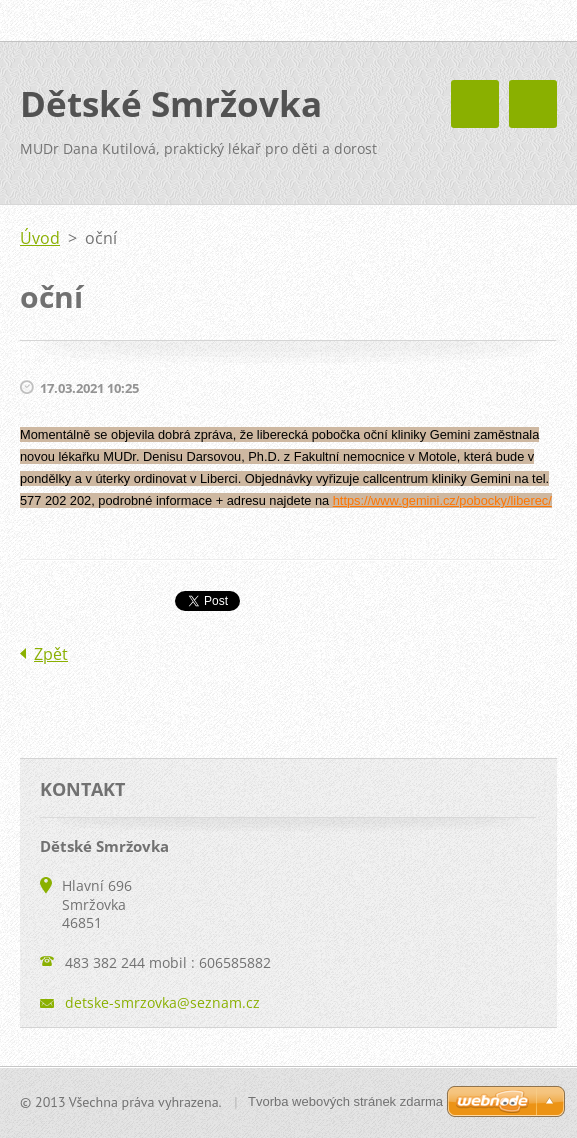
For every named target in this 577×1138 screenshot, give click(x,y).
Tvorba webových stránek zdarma (345, 1101)
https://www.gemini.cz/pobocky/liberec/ (442, 500)
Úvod (40, 238)
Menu (533, 104)
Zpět (51, 654)
